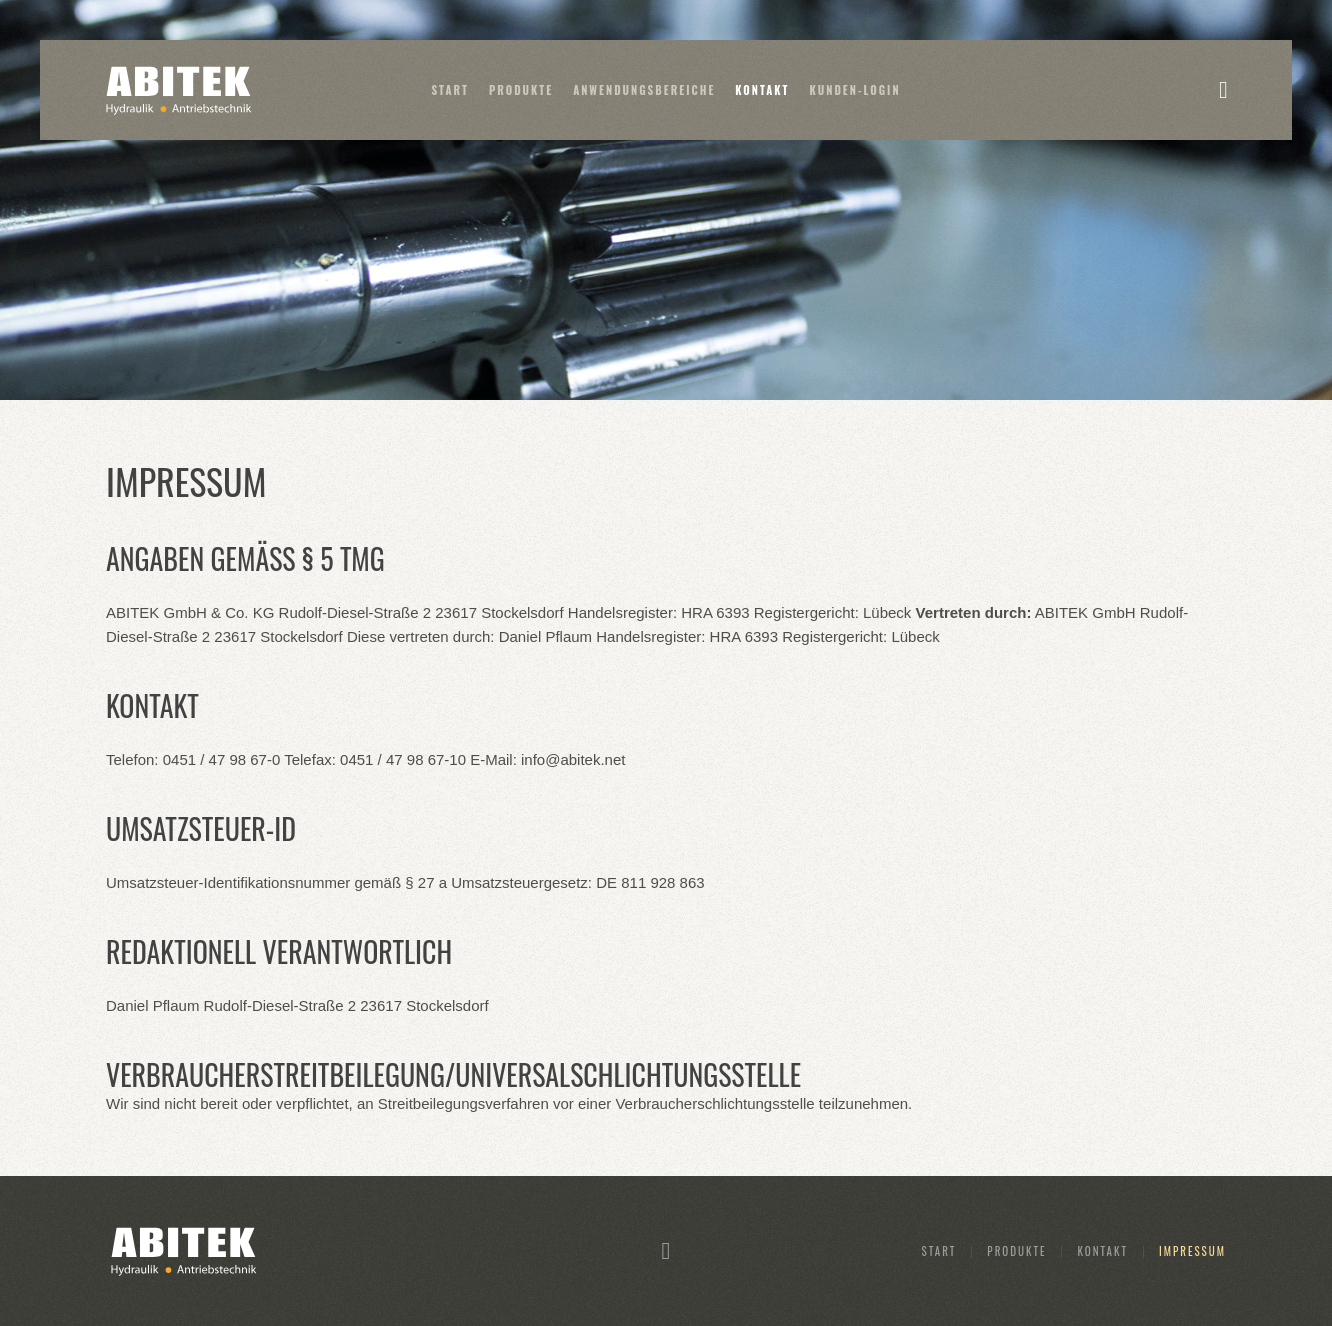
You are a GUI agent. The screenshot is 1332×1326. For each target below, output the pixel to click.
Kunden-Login (855, 90)
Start (450, 90)
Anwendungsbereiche (644, 90)
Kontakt (762, 90)
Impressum (1192, 1251)
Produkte (521, 90)
